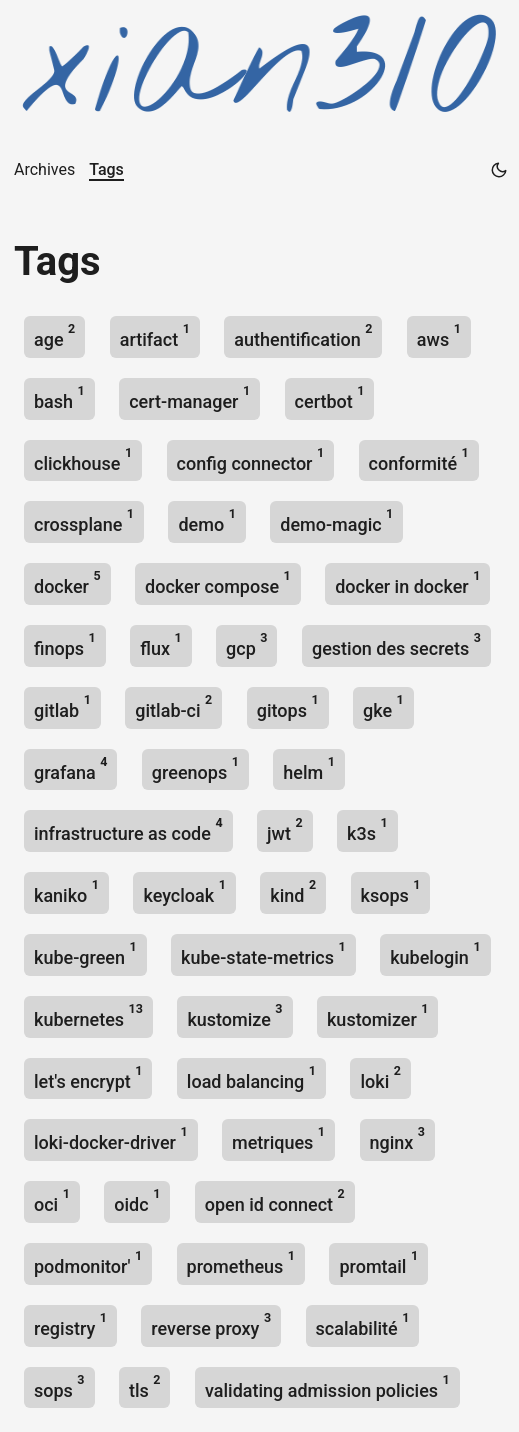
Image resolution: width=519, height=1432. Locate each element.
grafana (70, 768)
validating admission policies (327, 1386)
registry (70, 1324)
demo (206, 520)
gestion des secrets (396, 644)
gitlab (62, 706)
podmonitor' (88, 1262)
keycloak (184, 891)
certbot (330, 397)
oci (52, 1200)
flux (160, 644)
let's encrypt (88, 1077)
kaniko (66, 891)
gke (383, 706)
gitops (288, 706)
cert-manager (189, 397)
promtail (378, 1262)
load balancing (251, 1077)
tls (145, 1386)
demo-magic (336, 520)
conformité (419, 459)
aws (439, 335)
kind (293, 891)
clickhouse (83, 459)
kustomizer (378, 1015)
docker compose (218, 582)
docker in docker (407, 582)
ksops (391, 891)
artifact (155, 335)
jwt (285, 829)
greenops (195, 768)
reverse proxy (211, 1324)
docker (67, 582)
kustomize (234, 1015)
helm (309, 768)
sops (59, 1386)
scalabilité (363, 1324)
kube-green (85, 953)
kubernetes (88, 1015)
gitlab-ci (173, 706)
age (54, 335)
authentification (303, 335)
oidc (137, 1200)
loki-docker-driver (111, 1138)
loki (380, 1077)
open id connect (275, 1200)
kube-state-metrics (263, 953)
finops (65, 644)
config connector (251, 459)
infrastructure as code (128, 829)
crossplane (84, 520)
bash (59, 397)
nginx (398, 1138)
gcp (246, 644)
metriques (278, 1138)
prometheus (241, 1262)
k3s (367, 829)
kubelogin (435, 953)
